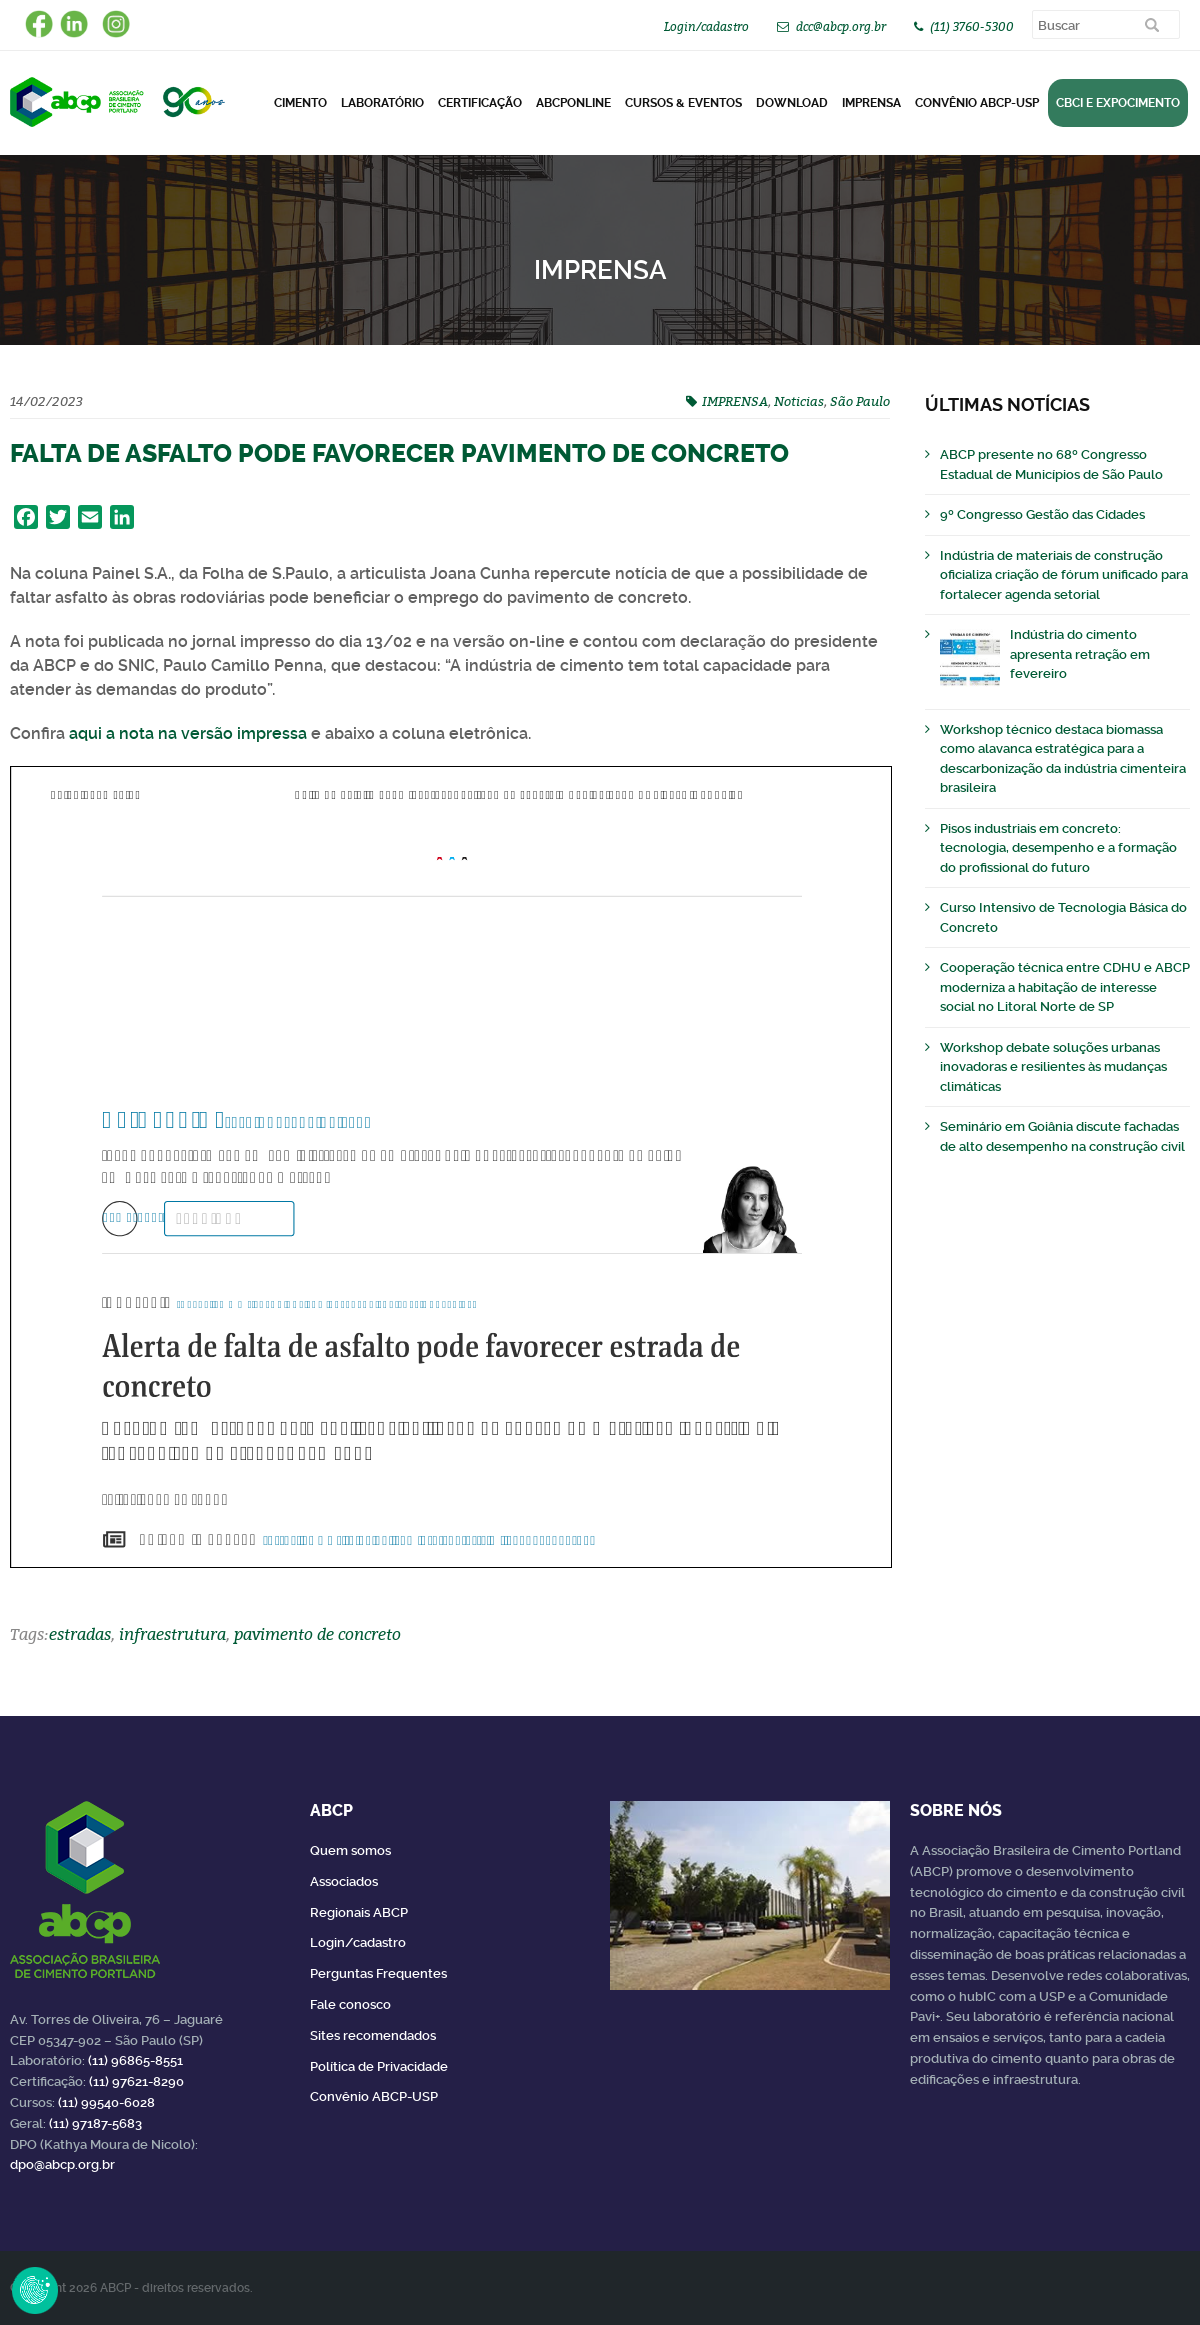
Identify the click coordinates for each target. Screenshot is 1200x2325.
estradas (80, 1634)
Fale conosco (350, 2004)
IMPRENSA (735, 401)
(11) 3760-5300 (972, 26)
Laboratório (382, 103)
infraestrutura (172, 1634)
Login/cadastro (706, 26)
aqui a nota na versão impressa (188, 733)
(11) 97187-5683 (95, 2123)
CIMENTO (300, 103)
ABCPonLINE (573, 103)
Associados (344, 1881)
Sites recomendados (373, 2035)
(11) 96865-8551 (135, 2060)
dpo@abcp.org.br (62, 2164)
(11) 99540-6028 (106, 2102)
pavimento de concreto (317, 1634)
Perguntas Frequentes (378, 1973)
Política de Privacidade (379, 2066)
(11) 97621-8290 (136, 2081)
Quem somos (350, 1850)
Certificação (480, 103)
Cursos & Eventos (683, 103)
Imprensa (871, 103)
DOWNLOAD (792, 103)
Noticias (799, 401)
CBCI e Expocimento (1118, 103)
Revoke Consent (35, 2290)
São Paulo (860, 401)
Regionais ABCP (359, 1912)
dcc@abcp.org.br (841, 26)
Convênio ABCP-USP (977, 103)
